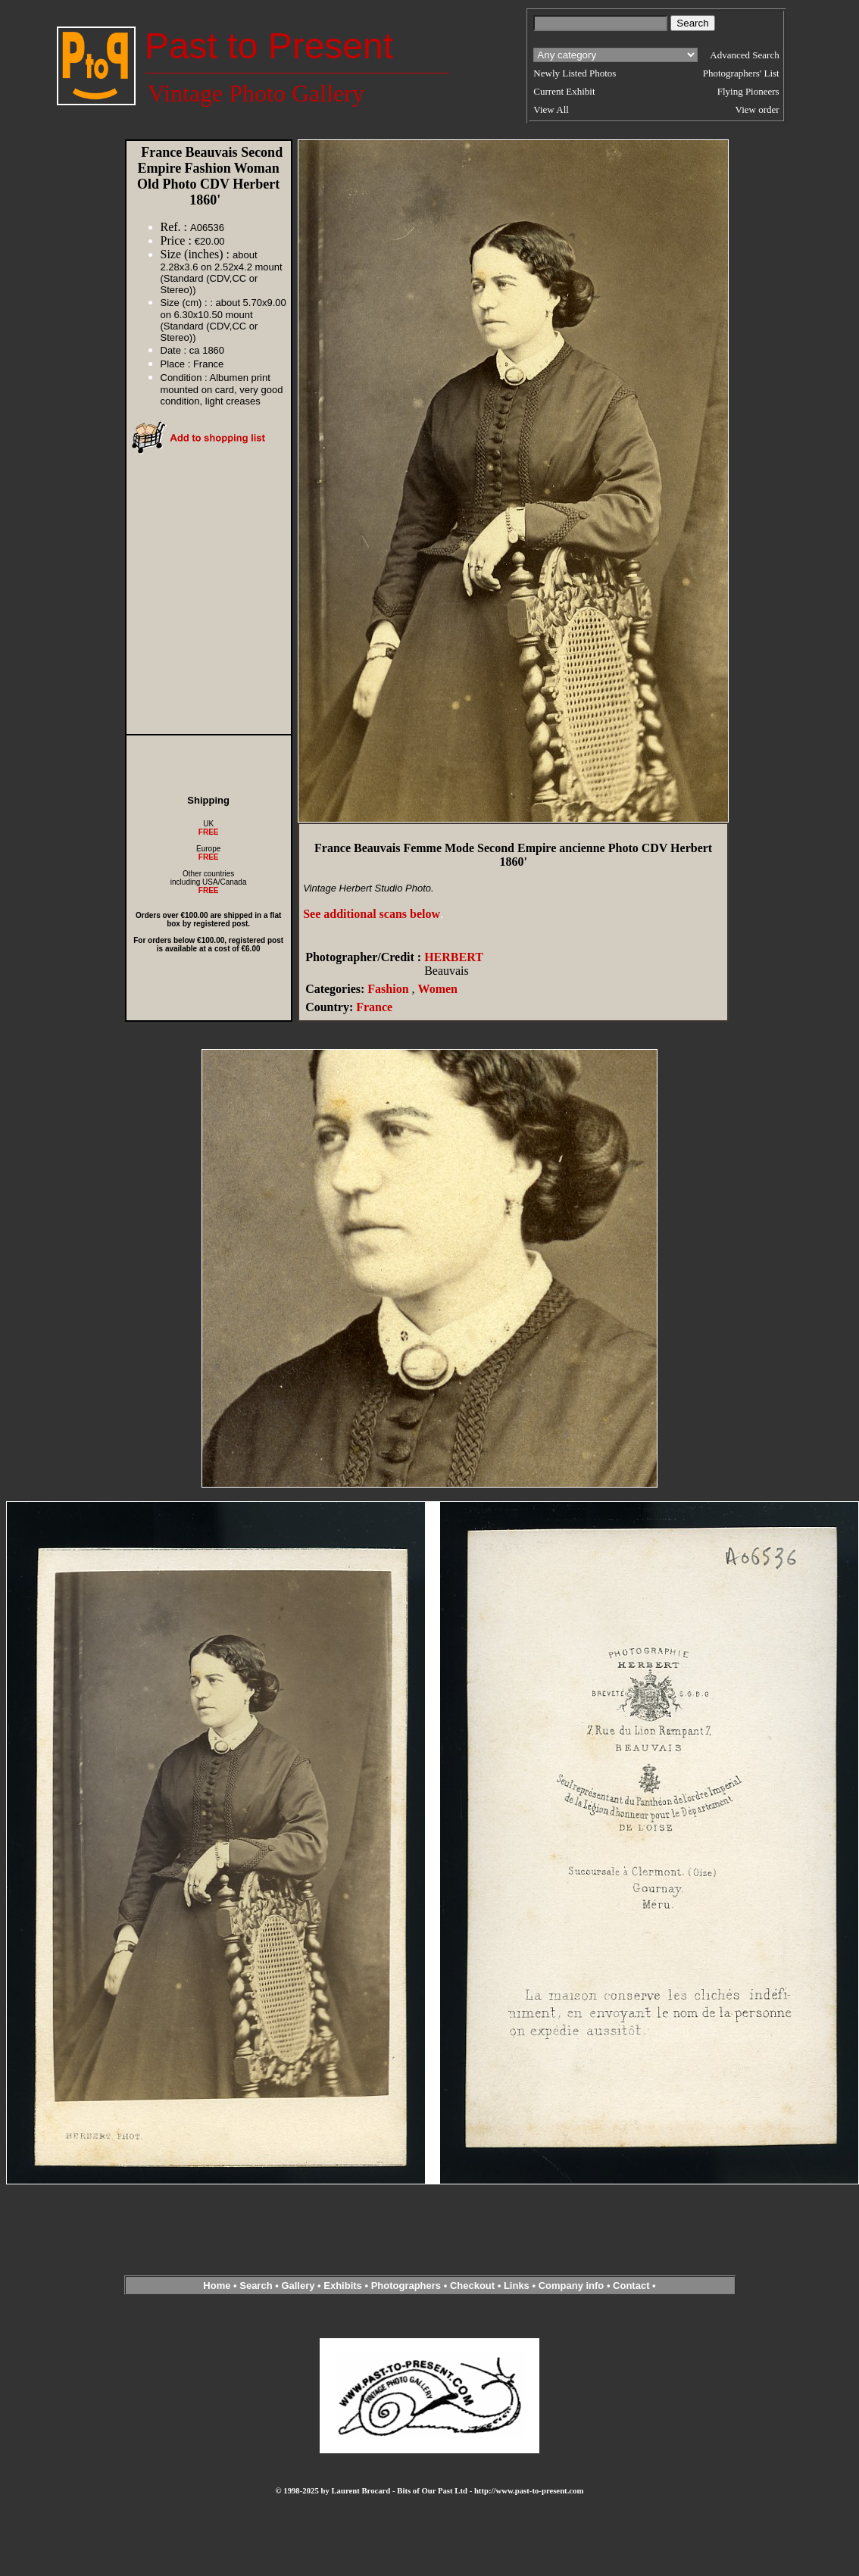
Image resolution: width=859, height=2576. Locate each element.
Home (216, 2285)
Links (516, 2285)
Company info (573, 2285)
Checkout (472, 2285)
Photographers (406, 2285)
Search (255, 2285)
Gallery (297, 2285)
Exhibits (342, 2285)
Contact (631, 2285)
